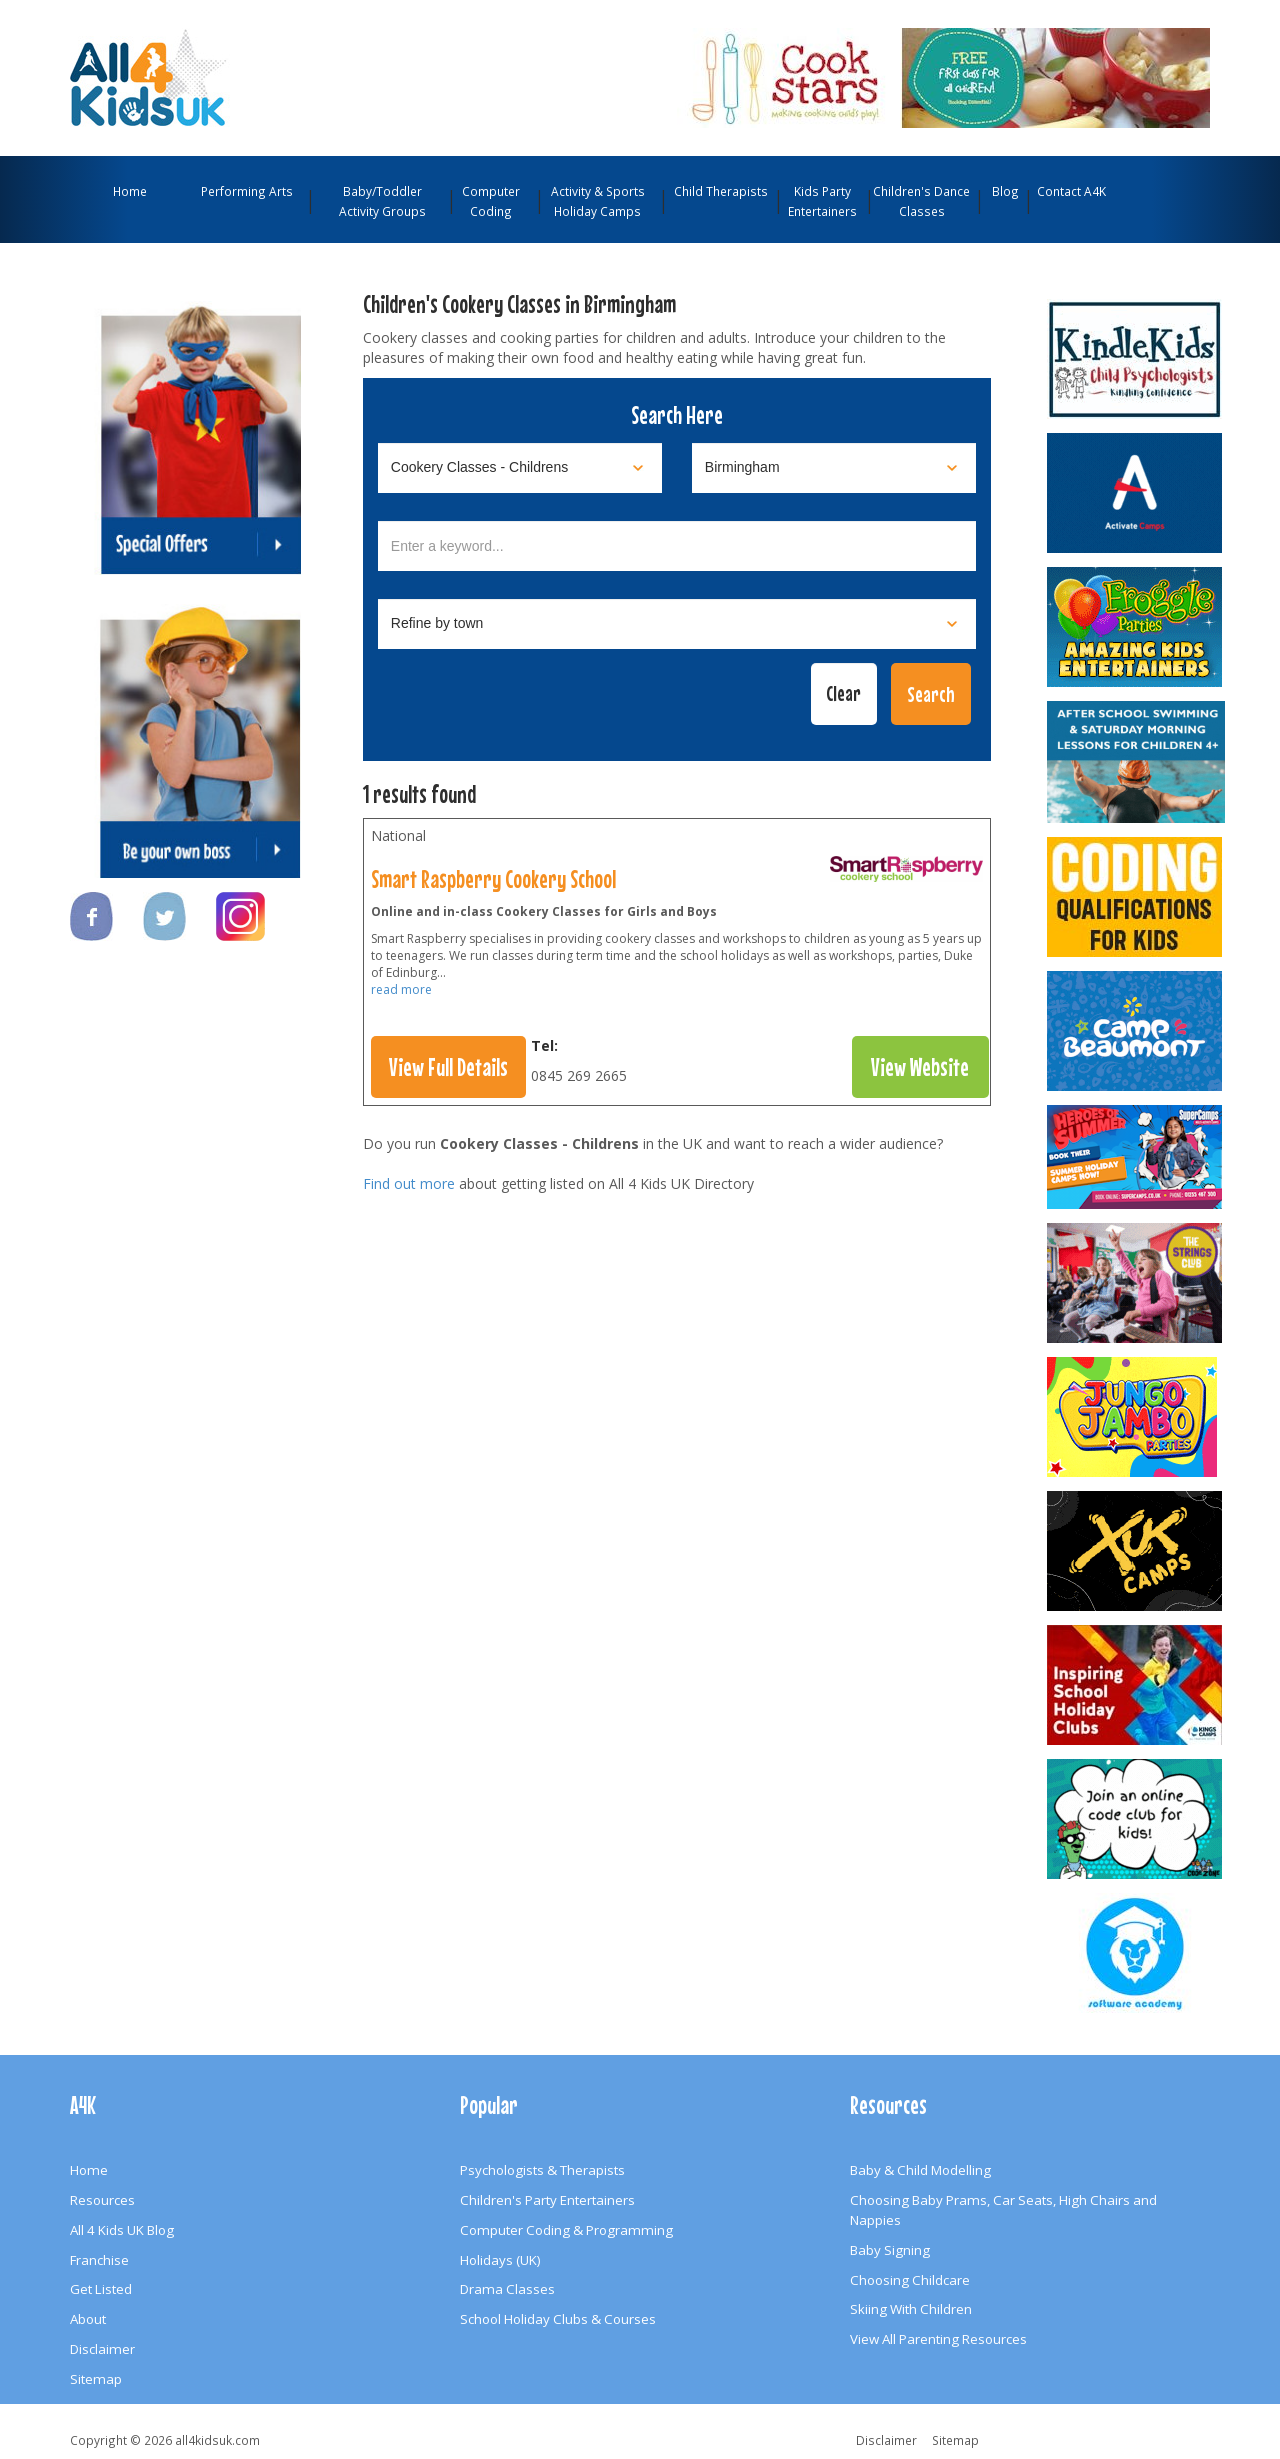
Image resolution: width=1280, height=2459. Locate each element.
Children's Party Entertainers (547, 2200)
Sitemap (96, 2379)
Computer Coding (491, 201)
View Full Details (448, 1067)
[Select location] (834, 468)
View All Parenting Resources (938, 2339)
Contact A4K (1071, 191)
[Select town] (677, 624)
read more (401, 989)
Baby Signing (890, 2250)
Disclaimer (102, 2349)
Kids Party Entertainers (822, 201)
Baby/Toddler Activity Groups (382, 201)
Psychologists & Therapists (542, 2170)
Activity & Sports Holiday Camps (598, 201)
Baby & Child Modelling (920, 2170)
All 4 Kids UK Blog (122, 2230)
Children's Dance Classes (921, 201)
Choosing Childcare (910, 2280)
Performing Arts (247, 191)
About (88, 2319)
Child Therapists (721, 191)
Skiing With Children (911, 2309)
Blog (1005, 191)
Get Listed (101, 2289)
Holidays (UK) (500, 2260)
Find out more (409, 1183)
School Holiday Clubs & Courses (558, 2319)
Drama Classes (507, 2289)
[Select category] (520, 468)
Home (130, 191)
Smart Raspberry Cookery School (493, 879)
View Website (920, 1067)
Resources (102, 2200)
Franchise (99, 2260)
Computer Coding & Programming (566, 2230)
